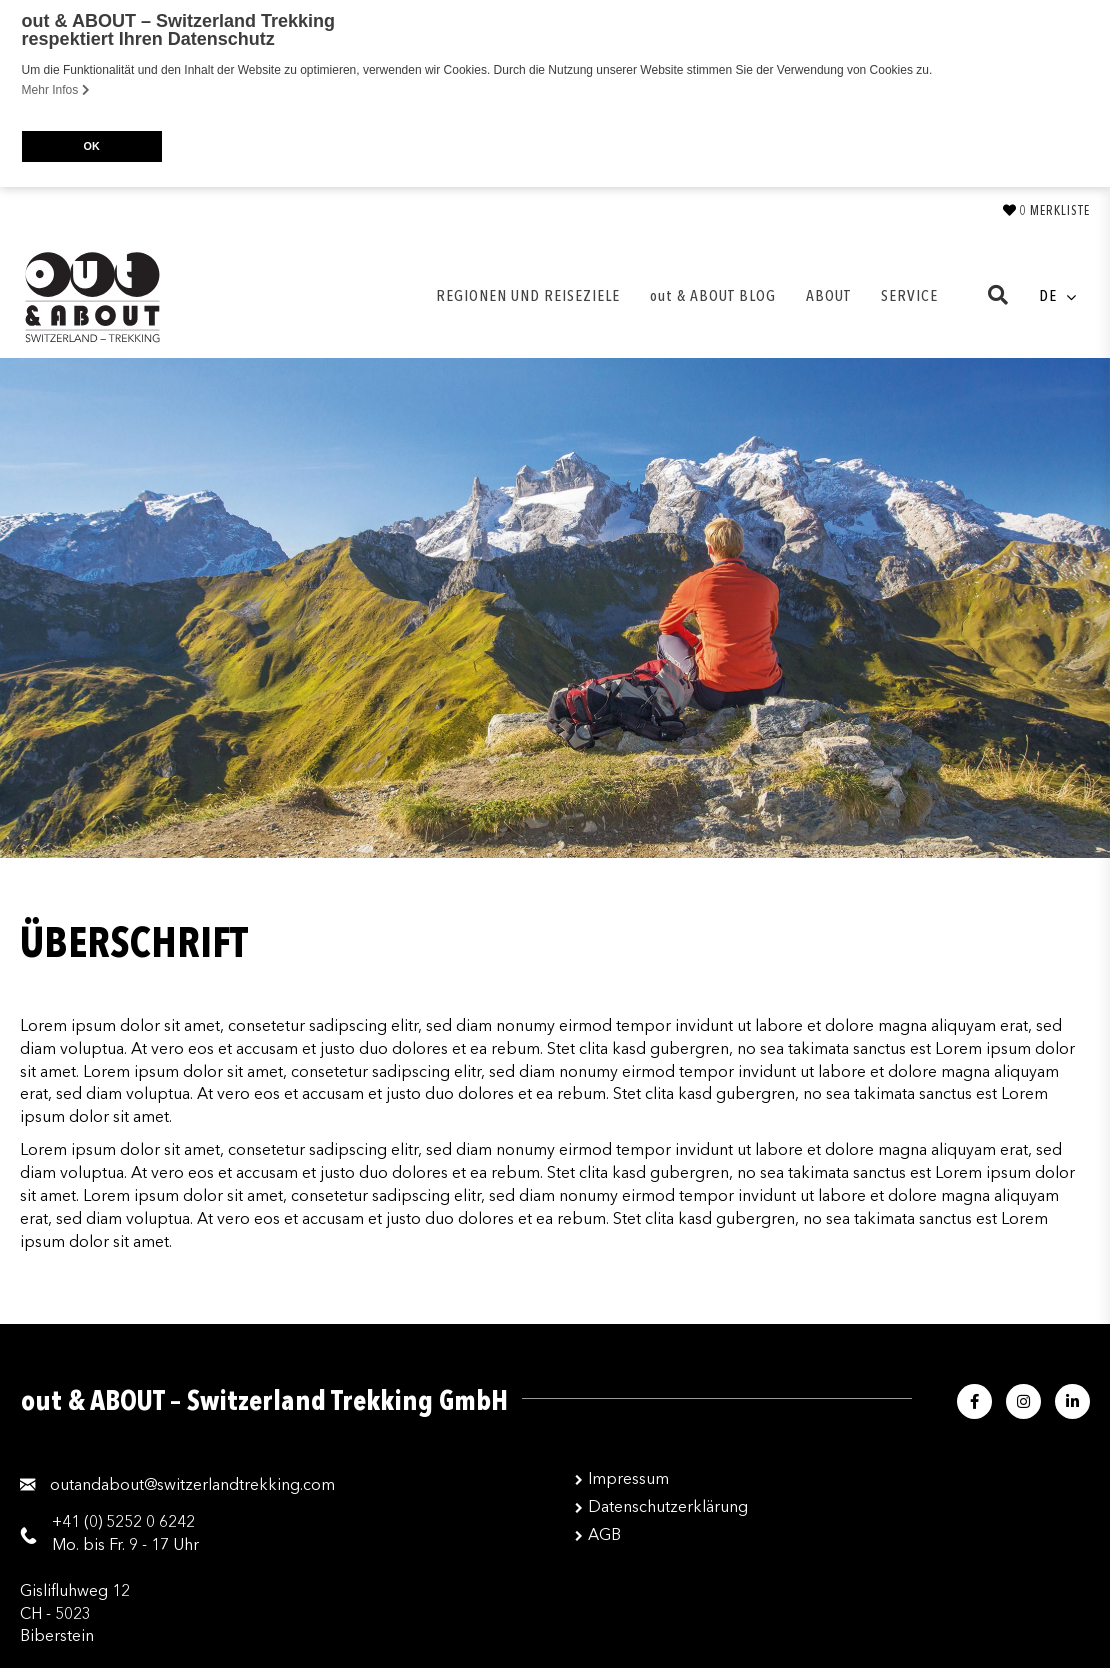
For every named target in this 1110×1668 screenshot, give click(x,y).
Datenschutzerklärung (668, 1506)
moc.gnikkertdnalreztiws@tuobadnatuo (192, 1485)
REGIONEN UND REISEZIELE (528, 295)
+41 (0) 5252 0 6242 (123, 1521)
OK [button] (91, 146)
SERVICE (909, 295)
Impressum (628, 1478)
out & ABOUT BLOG (713, 295)
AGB (604, 1534)
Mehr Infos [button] (56, 90)
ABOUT (828, 295)
